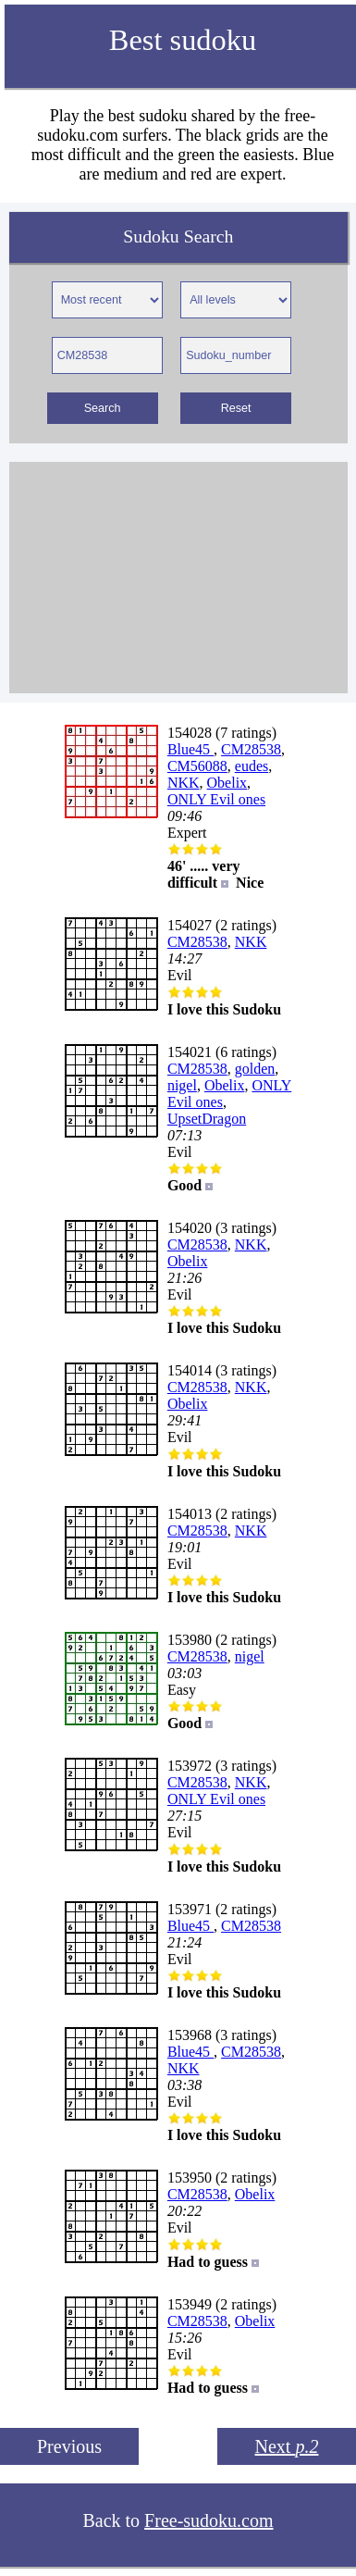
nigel (182, 1085)
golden (255, 1068)
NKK (183, 782)
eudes (251, 766)
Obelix (227, 782)
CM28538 (251, 749)
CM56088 (197, 766)
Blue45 (190, 749)
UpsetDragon (206, 1118)
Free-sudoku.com (208, 2520)
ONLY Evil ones (216, 799)
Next (287, 2446)
